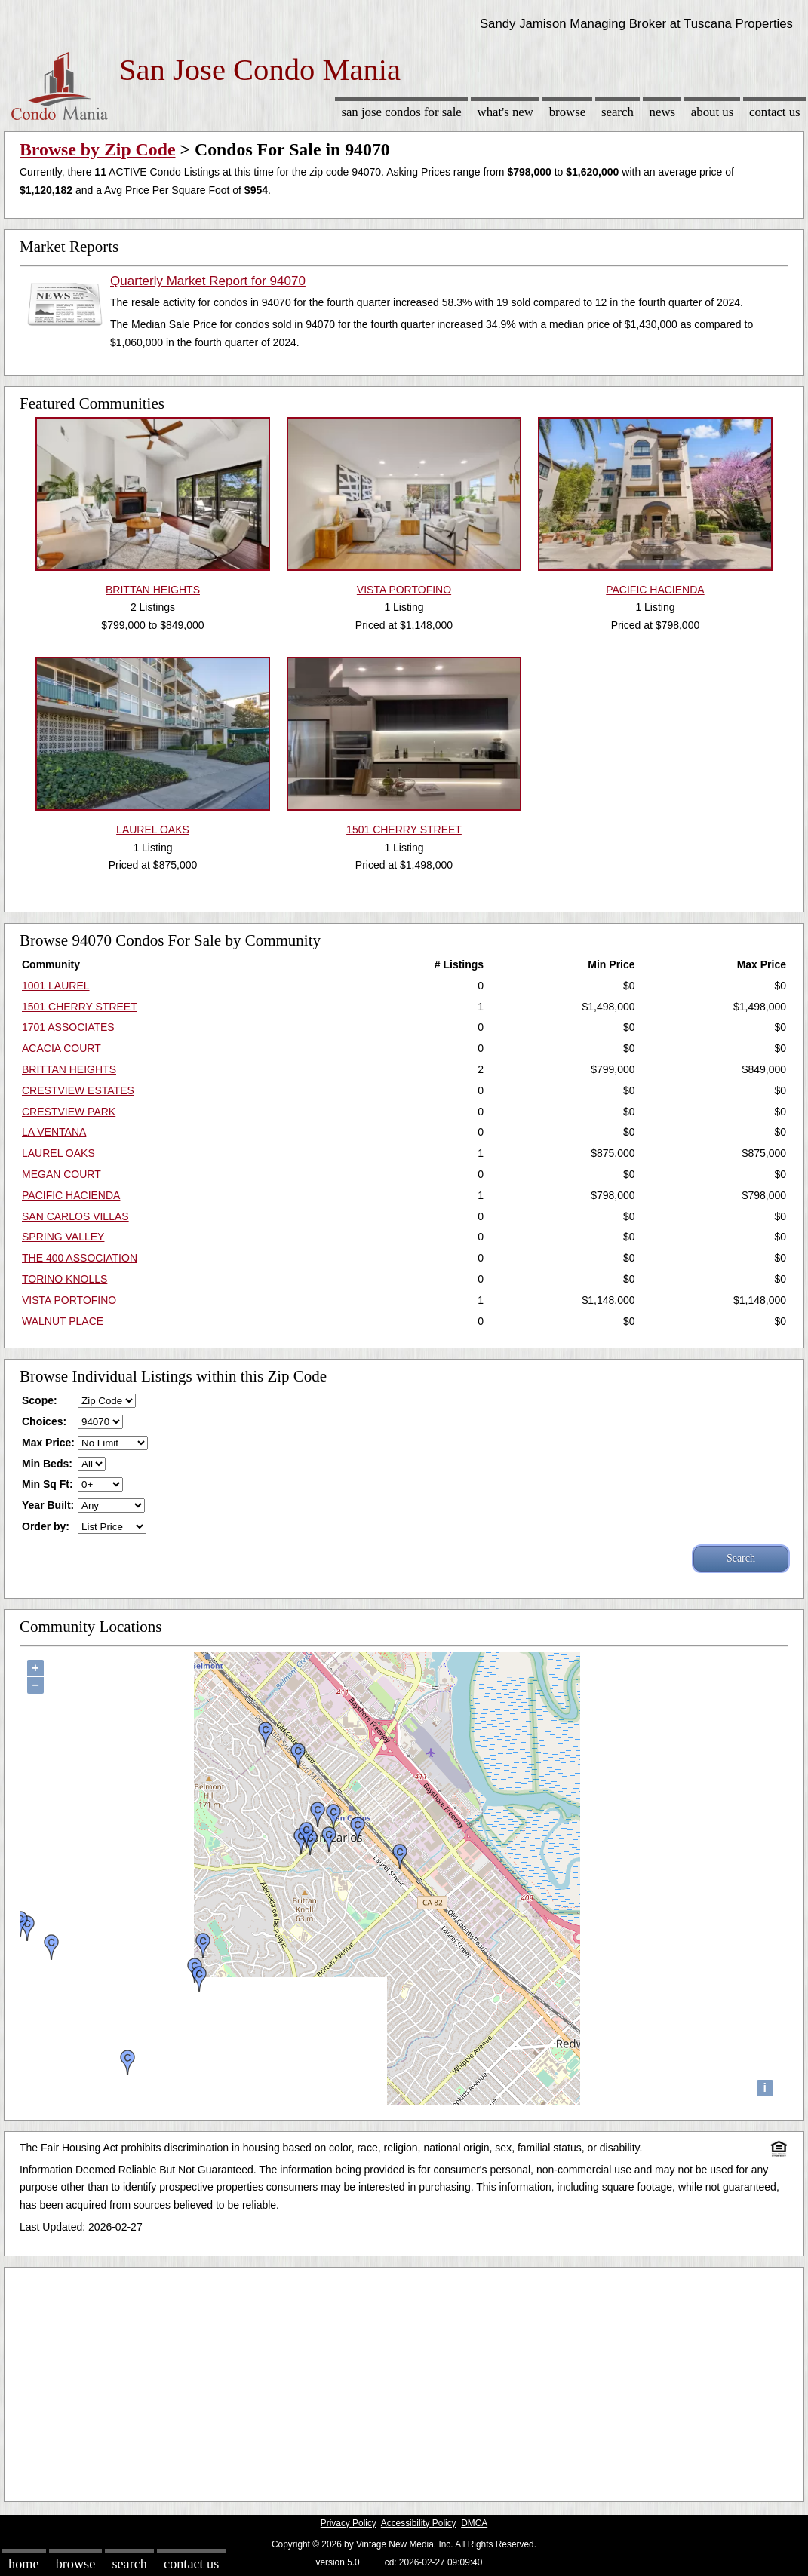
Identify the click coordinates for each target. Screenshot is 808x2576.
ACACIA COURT (61, 1048)
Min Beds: (47, 1464)
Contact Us (774, 112)
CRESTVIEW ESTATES (78, 1090)
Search (617, 112)
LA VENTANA (54, 1132)
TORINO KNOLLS (64, 1279)
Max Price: (48, 1443)
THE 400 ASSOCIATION (79, 1258)
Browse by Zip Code (98, 149)
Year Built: (48, 1505)
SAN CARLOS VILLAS (75, 1216)
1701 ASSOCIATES (68, 1027)
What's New (505, 112)
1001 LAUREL (56, 986)
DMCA (474, 2523)
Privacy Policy (348, 2523)
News (663, 112)
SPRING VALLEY (63, 1237)
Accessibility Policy (418, 2523)
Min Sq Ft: (47, 1484)
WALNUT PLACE (62, 1321)
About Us (712, 112)
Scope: (39, 1400)
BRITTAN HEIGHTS (69, 1069)
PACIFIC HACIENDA (71, 1195)
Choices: (44, 1421)
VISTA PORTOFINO (69, 1300)
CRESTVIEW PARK (68, 1112)
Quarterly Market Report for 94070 (208, 281)
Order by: (45, 1526)
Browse (567, 112)
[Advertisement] (404, 2380)
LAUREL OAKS (58, 1153)
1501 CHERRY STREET (79, 1007)
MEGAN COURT (61, 1174)
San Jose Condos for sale (401, 112)
